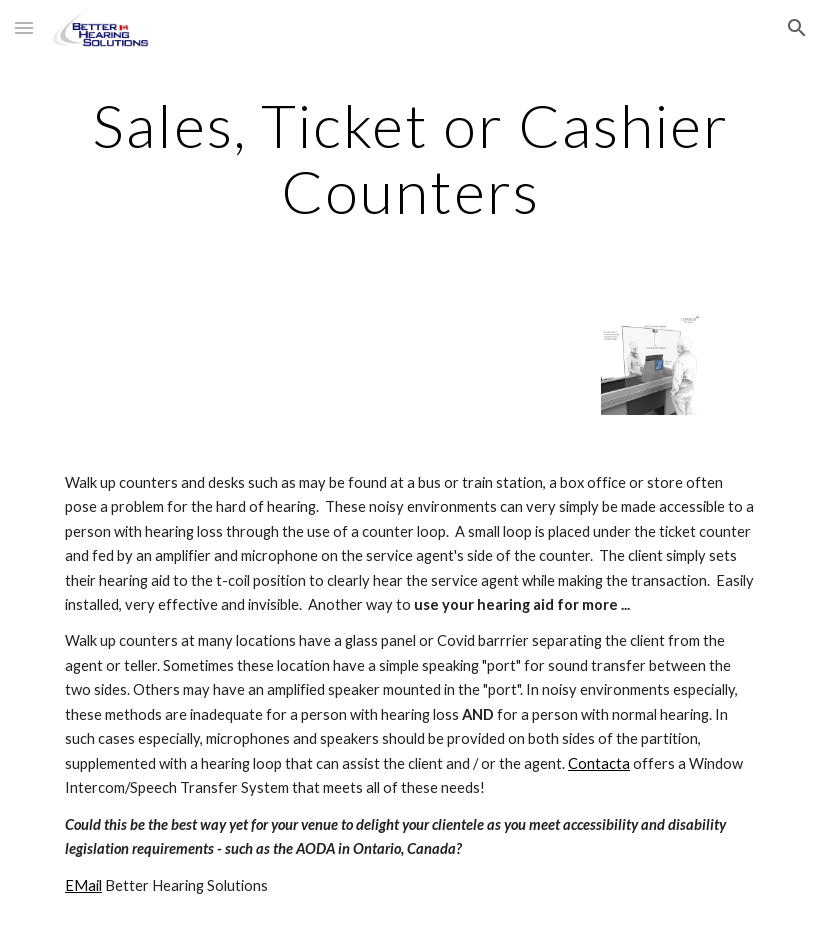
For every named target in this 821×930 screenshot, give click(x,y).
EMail (83, 885)
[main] (410, 158)
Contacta (599, 763)
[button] (24, 27)
